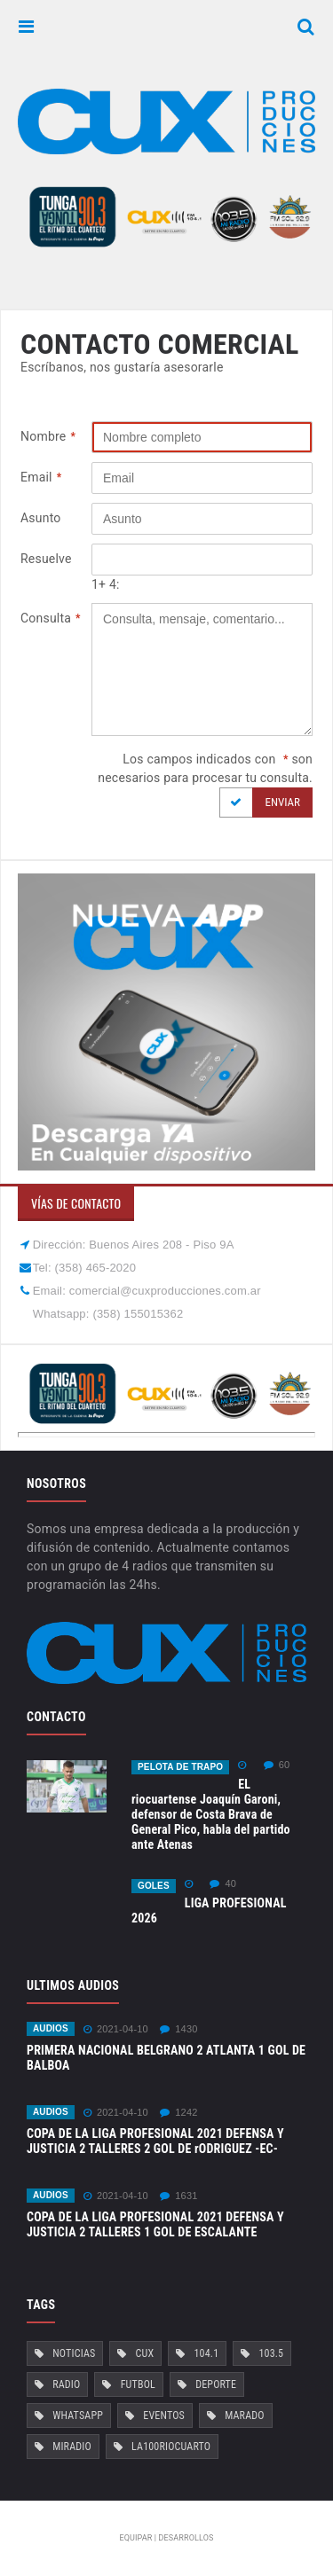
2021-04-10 (115, 2029)
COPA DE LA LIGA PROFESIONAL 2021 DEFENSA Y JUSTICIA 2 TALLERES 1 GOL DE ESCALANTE (155, 2224)
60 (277, 1765)
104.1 (206, 2353)
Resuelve (46, 559)
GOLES (154, 1886)
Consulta (50, 618)
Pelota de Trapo (180, 1767)
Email (40, 477)
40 (223, 1884)
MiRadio (71, 2446)
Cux (145, 2353)
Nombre (47, 436)
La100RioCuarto (170, 2446)
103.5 (270, 2353)
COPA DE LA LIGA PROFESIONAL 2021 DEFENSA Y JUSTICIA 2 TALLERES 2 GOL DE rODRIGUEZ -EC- (155, 2141)
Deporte (215, 2384)
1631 (178, 2196)
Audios (50, 2028)
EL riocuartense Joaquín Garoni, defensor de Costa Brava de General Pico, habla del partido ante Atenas (210, 1814)
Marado (245, 2415)
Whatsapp (77, 2415)
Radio (66, 2384)
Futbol (138, 2384)
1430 (178, 2029)
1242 (178, 2113)
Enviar (259, 802)
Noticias (73, 2353)
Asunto (40, 518)
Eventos (164, 2415)
